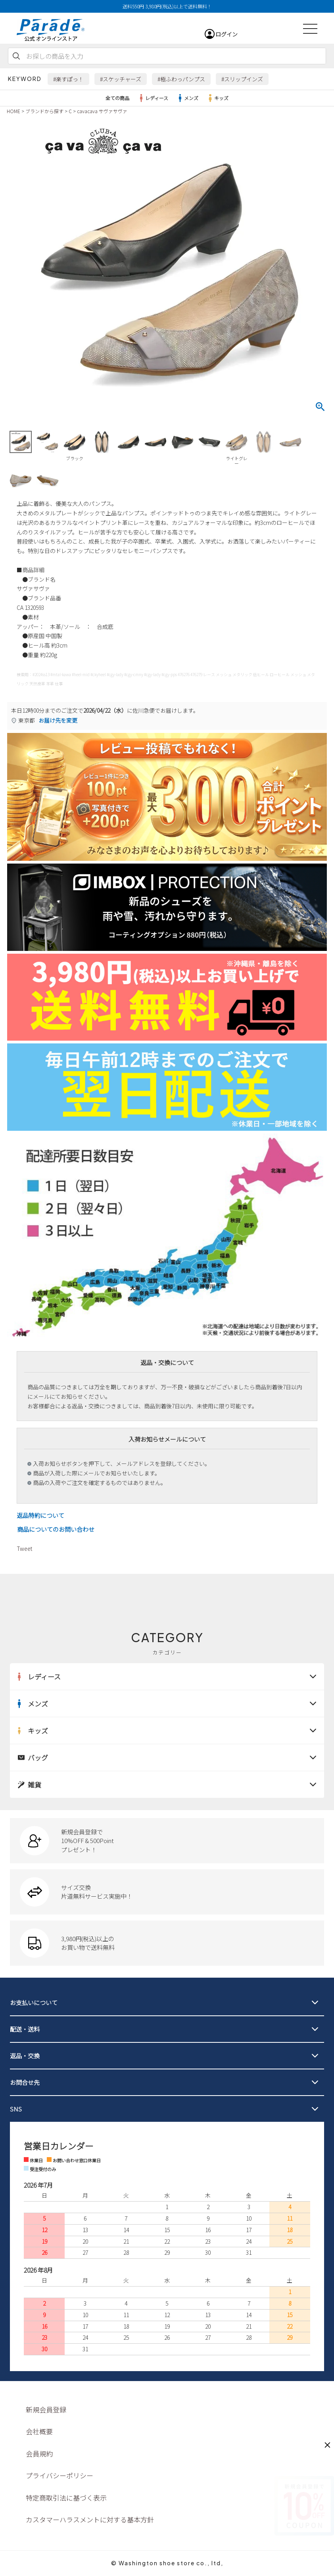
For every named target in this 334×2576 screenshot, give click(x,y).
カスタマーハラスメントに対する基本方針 (90, 2519)
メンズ (187, 98)
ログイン (226, 34)
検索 (16, 56)
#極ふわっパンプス (181, 79)
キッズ (217, 98)
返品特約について (40, 1515)
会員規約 (39, 2453)
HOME (13, 111)
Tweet (24, 1548)
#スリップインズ (242, 79)
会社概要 (39, 2431)
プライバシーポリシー (59, 2475)
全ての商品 (117, 97)
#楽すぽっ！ (68, 79)
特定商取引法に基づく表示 (66, 2498)
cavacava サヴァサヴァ (102, 111)
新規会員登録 (46, 2409)
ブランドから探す (44, 111)
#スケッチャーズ (120, 79)
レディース (152, 98)
